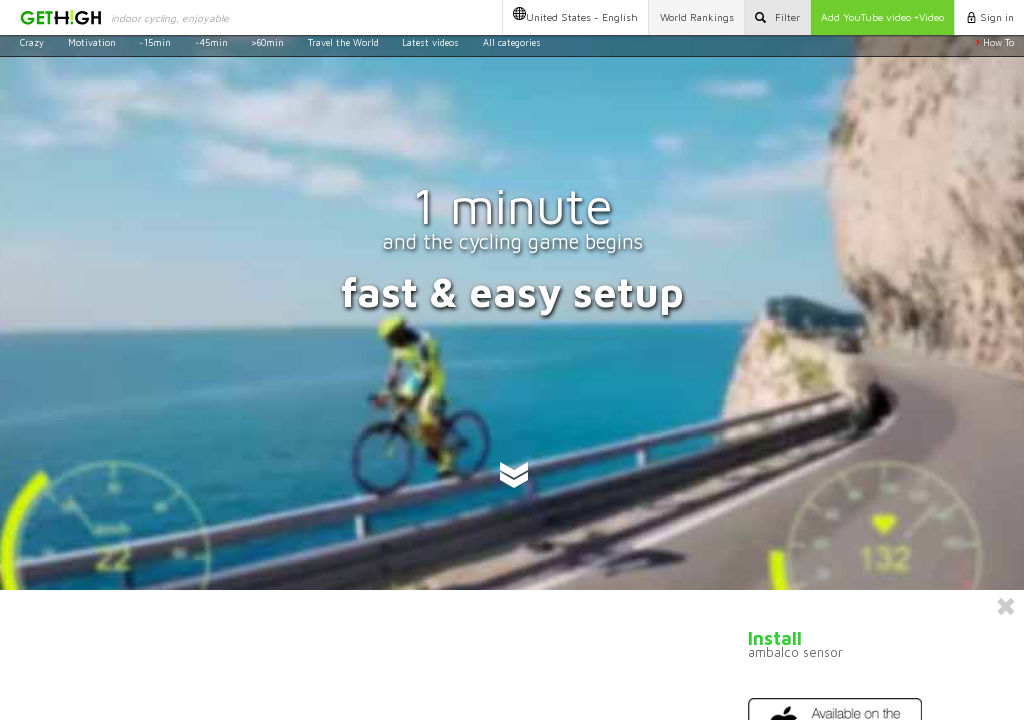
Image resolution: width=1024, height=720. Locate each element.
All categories (512, 42)
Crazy (32, 42)
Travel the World (343, 42)
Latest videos (430, 42)
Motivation (92, 42)
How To (994, 42)
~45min (211, 42)
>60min (267, 42)
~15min (155, 42)
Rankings (697, 17)
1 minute (512, 205)
